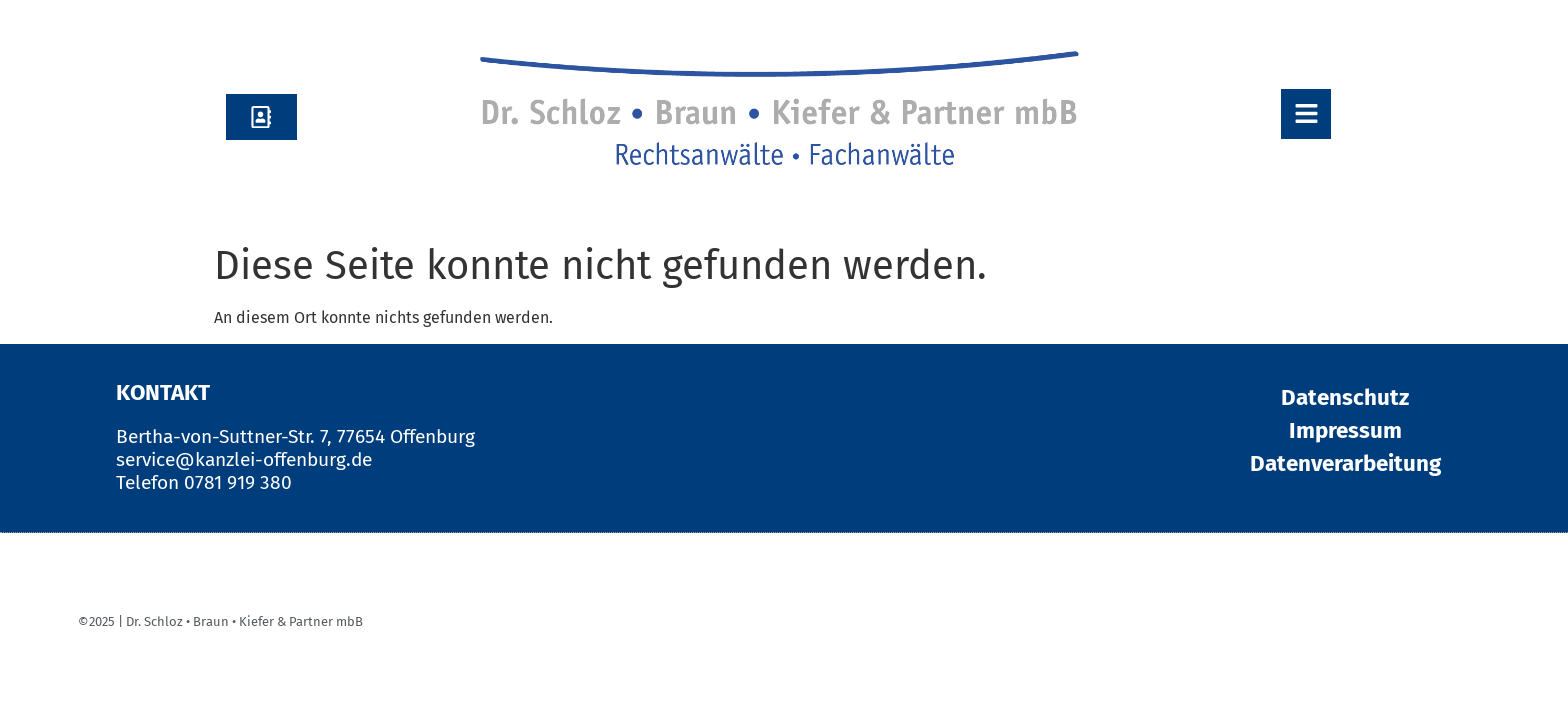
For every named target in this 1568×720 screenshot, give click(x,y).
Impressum (1345, 430)
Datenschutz (1345, 397)
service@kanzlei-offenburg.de (244, 459)
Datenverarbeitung (1345, 463)
